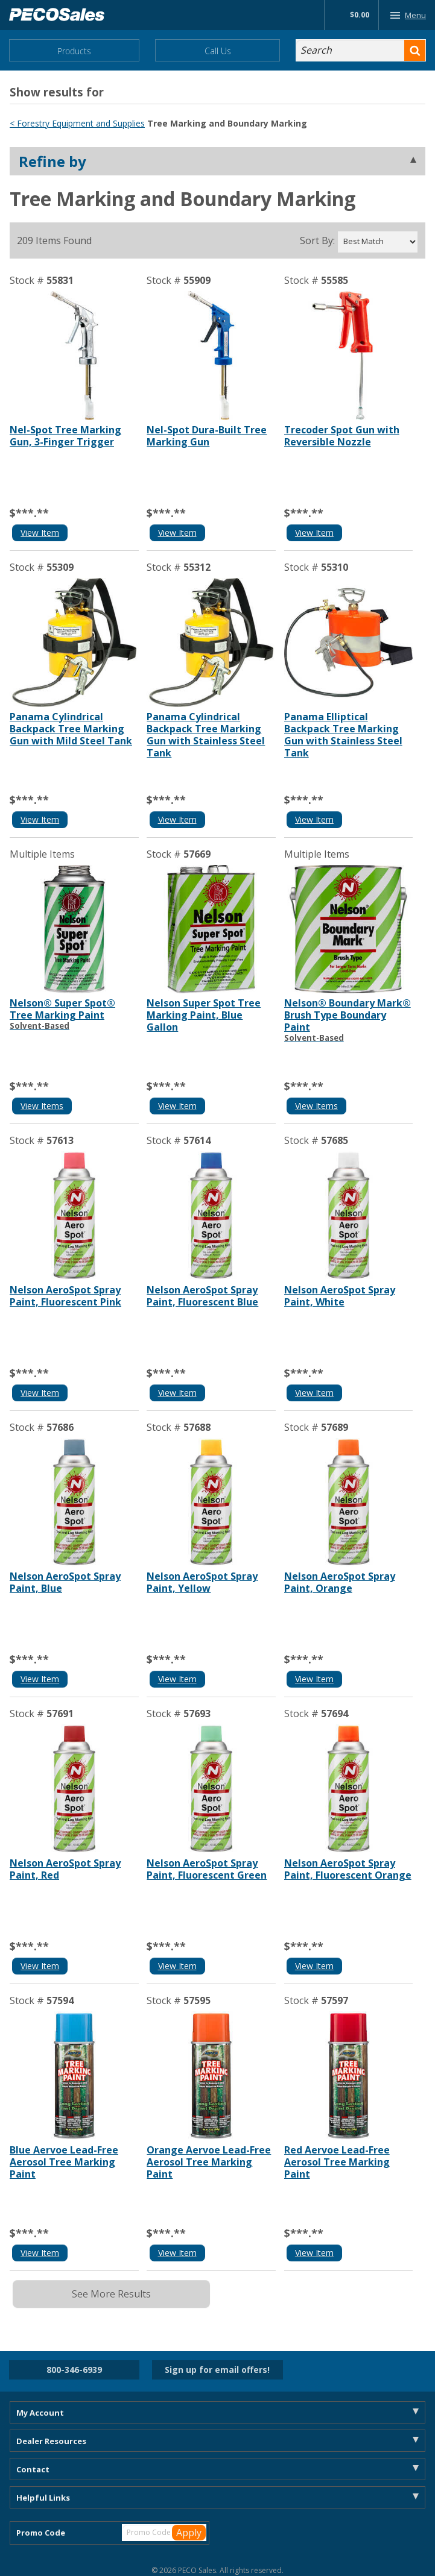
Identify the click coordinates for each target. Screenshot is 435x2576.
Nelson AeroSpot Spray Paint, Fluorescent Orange (347, 1869)
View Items (42, 1105)
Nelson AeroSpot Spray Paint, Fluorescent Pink (65, 1295)
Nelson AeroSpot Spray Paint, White (339, 1295)
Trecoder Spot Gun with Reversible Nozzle (341, 435)
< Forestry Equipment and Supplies (77, 123)
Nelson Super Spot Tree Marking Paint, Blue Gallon (204, 1015)
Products (74, 51)
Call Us (218, 51)
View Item (40, 532)
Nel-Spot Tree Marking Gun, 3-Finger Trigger (65, 435)
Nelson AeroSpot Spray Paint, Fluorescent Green (207, 1869)
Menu (406, 15)
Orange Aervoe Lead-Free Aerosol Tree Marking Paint (209, 2162)
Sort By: (317, 240)
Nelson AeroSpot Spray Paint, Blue (65, 1582)
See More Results (111, 2294)
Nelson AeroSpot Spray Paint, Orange (339, 1582)
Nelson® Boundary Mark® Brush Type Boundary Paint (348, 1019)
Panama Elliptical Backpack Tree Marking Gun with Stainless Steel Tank (343, 734)
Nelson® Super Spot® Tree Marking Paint (74, 1013)
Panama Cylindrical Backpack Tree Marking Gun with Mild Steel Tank (71, 728)
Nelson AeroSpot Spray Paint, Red (65, 1869)
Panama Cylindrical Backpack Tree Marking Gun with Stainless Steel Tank (206, 734)
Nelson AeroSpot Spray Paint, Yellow (202, 1582)
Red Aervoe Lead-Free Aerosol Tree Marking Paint (337, 2162)
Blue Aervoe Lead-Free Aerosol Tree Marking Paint (64, 2162)
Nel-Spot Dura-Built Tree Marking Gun (207, 435)
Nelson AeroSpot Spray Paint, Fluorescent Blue (202, 1295)
